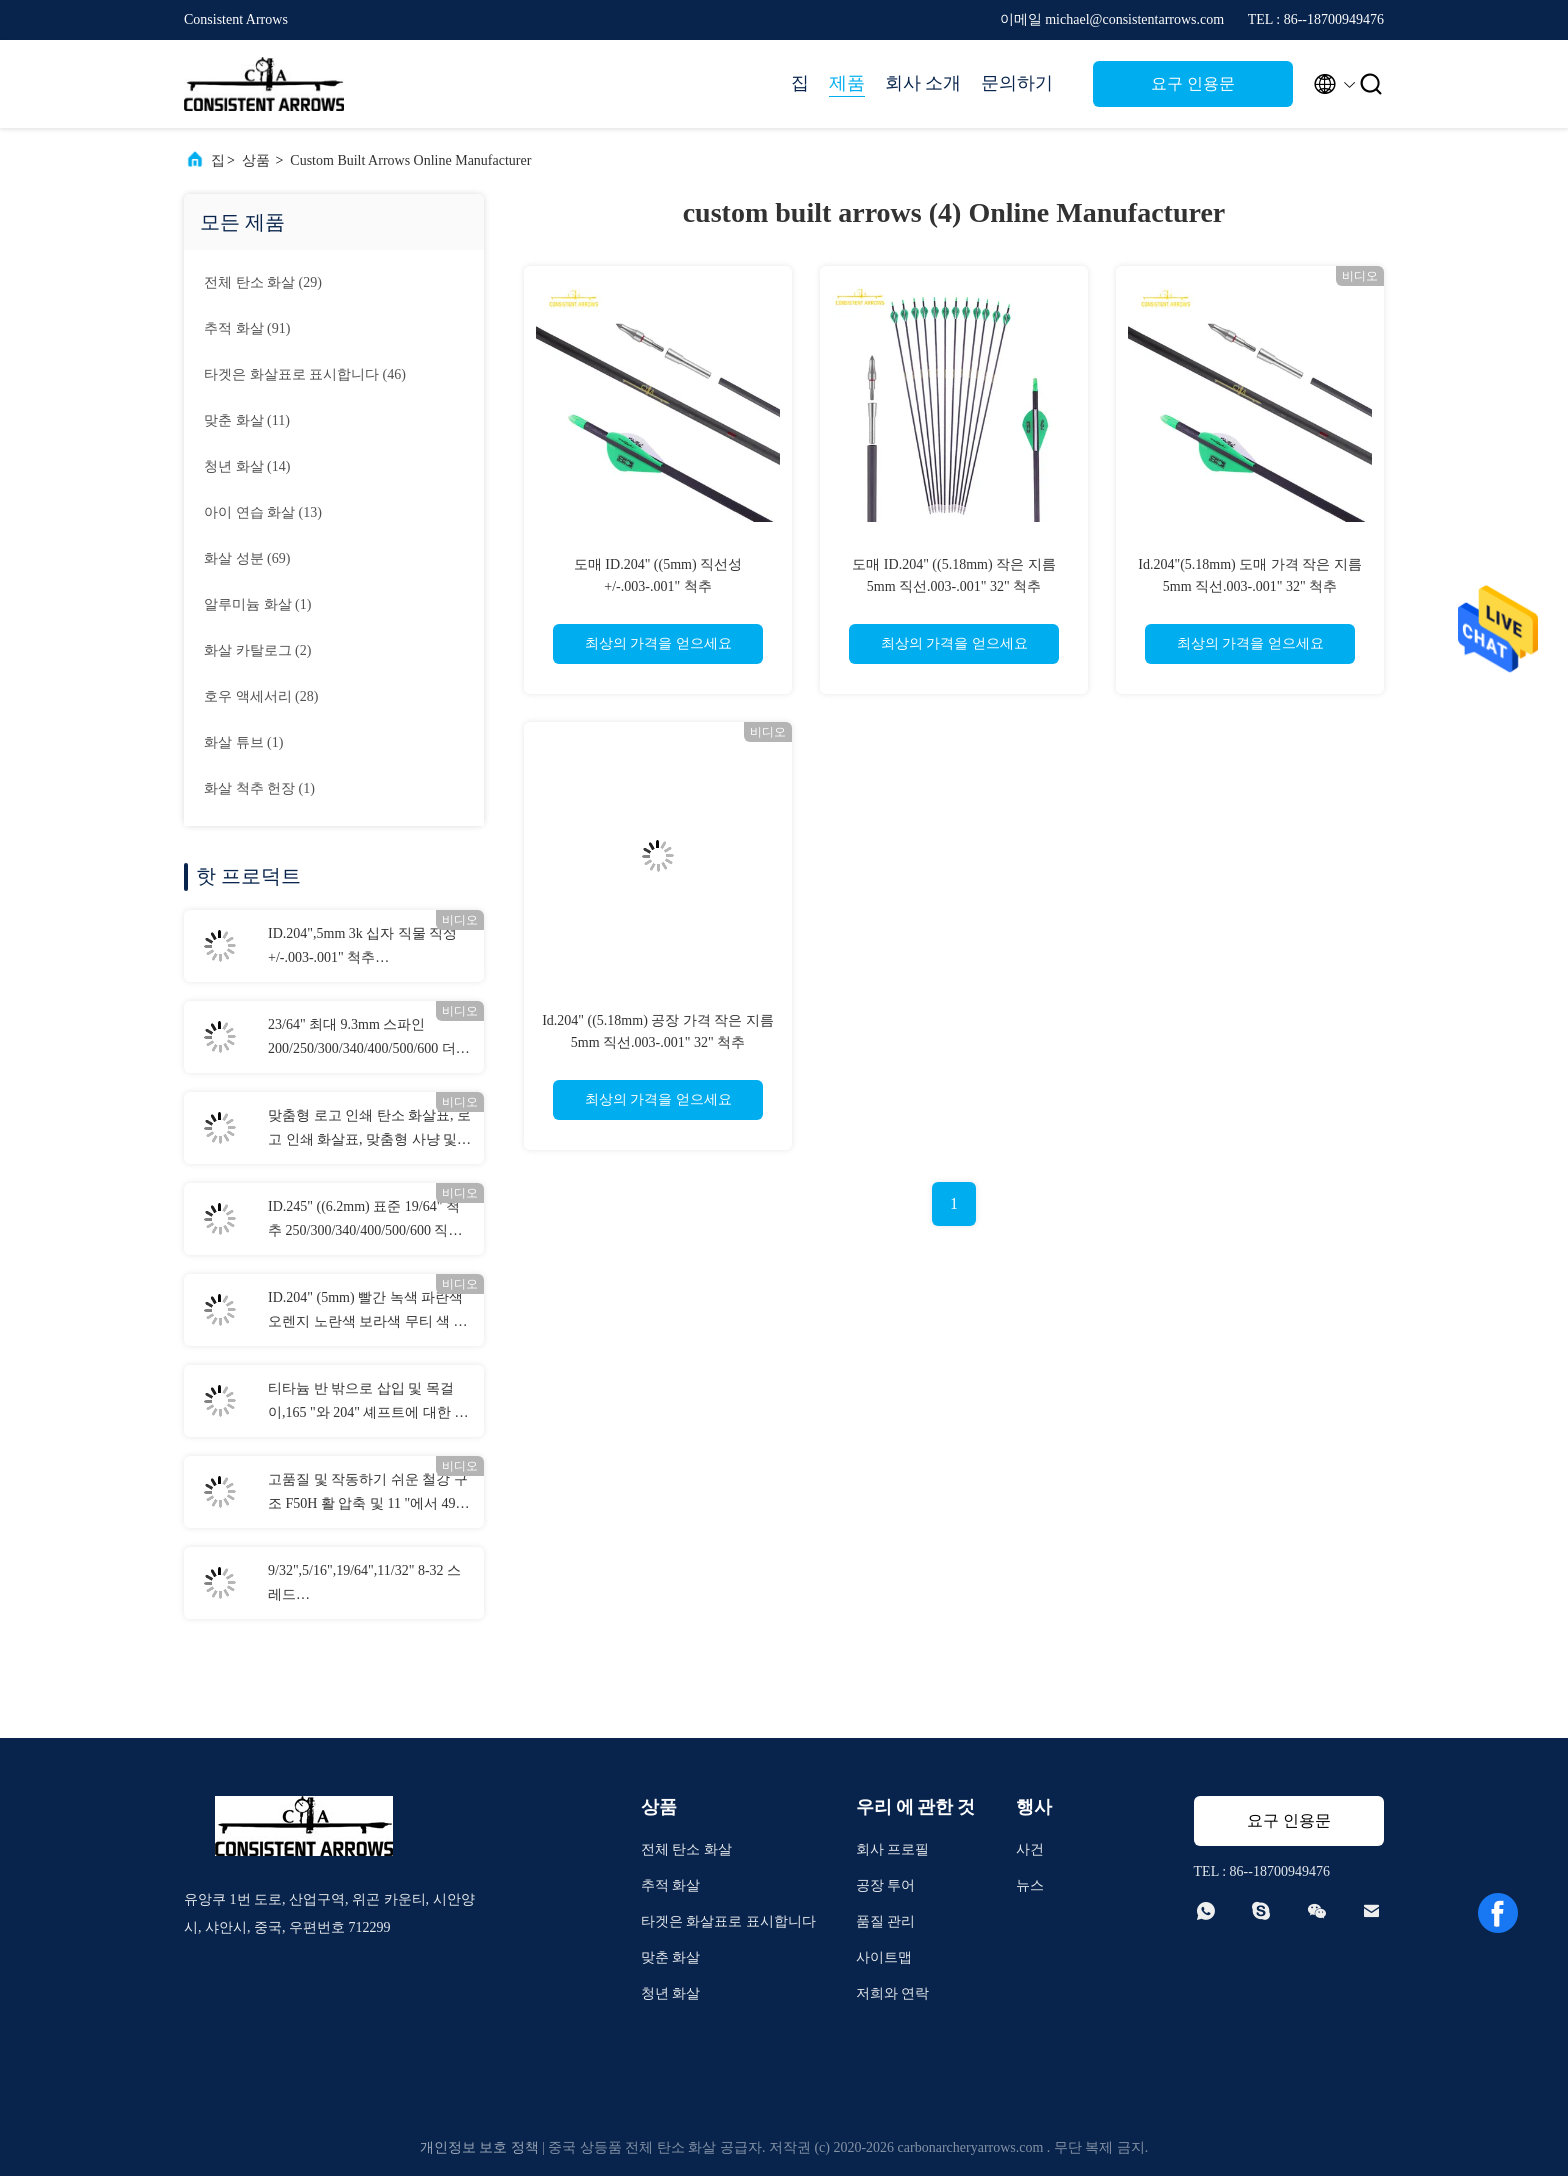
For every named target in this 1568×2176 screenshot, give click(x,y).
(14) (247, 466)
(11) (247, 420)
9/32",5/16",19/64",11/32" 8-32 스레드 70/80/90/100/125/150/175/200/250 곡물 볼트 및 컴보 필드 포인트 (367, 1585)
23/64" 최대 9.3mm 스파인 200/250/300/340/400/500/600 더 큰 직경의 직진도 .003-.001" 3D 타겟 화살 (362, 1039)
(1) (257, 604)
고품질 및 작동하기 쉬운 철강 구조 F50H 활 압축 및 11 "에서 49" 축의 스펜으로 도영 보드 (368, 1494)
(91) (247, 328)
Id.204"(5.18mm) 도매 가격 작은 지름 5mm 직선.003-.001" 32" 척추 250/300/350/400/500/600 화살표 (1249, 586)
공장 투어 (886, 1885)
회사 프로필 (893, 1849)
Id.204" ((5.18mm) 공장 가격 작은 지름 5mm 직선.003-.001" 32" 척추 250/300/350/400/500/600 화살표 (658, 1042)
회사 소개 (923, 83)
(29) (263, 282)
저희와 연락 (893, 1993)
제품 (847, 83)
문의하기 (1017, 83)
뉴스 (1030, 1885)
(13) (263, 512)
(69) (247, 558)
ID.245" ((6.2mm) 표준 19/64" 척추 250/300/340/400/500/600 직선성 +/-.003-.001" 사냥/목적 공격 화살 (365, 1221)
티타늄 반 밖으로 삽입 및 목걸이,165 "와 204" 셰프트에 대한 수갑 (368, 1403)
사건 (1030, 1849)
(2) (257, 650)
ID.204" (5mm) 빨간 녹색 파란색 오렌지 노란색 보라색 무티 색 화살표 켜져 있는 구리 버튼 (368, 1312)
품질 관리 (886, 1921)
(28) (261, 696)
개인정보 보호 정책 (479, 2147)
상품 (256, 160)
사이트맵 (884, 1957)
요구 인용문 (1193, 83)
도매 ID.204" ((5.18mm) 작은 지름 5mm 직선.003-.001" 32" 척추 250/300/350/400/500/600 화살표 (953, 586)
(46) (305, 374)
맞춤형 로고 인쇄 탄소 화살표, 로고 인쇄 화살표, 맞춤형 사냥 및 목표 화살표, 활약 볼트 (369, 1130)
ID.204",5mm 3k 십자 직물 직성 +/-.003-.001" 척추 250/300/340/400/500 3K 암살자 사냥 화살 (362, 948)
